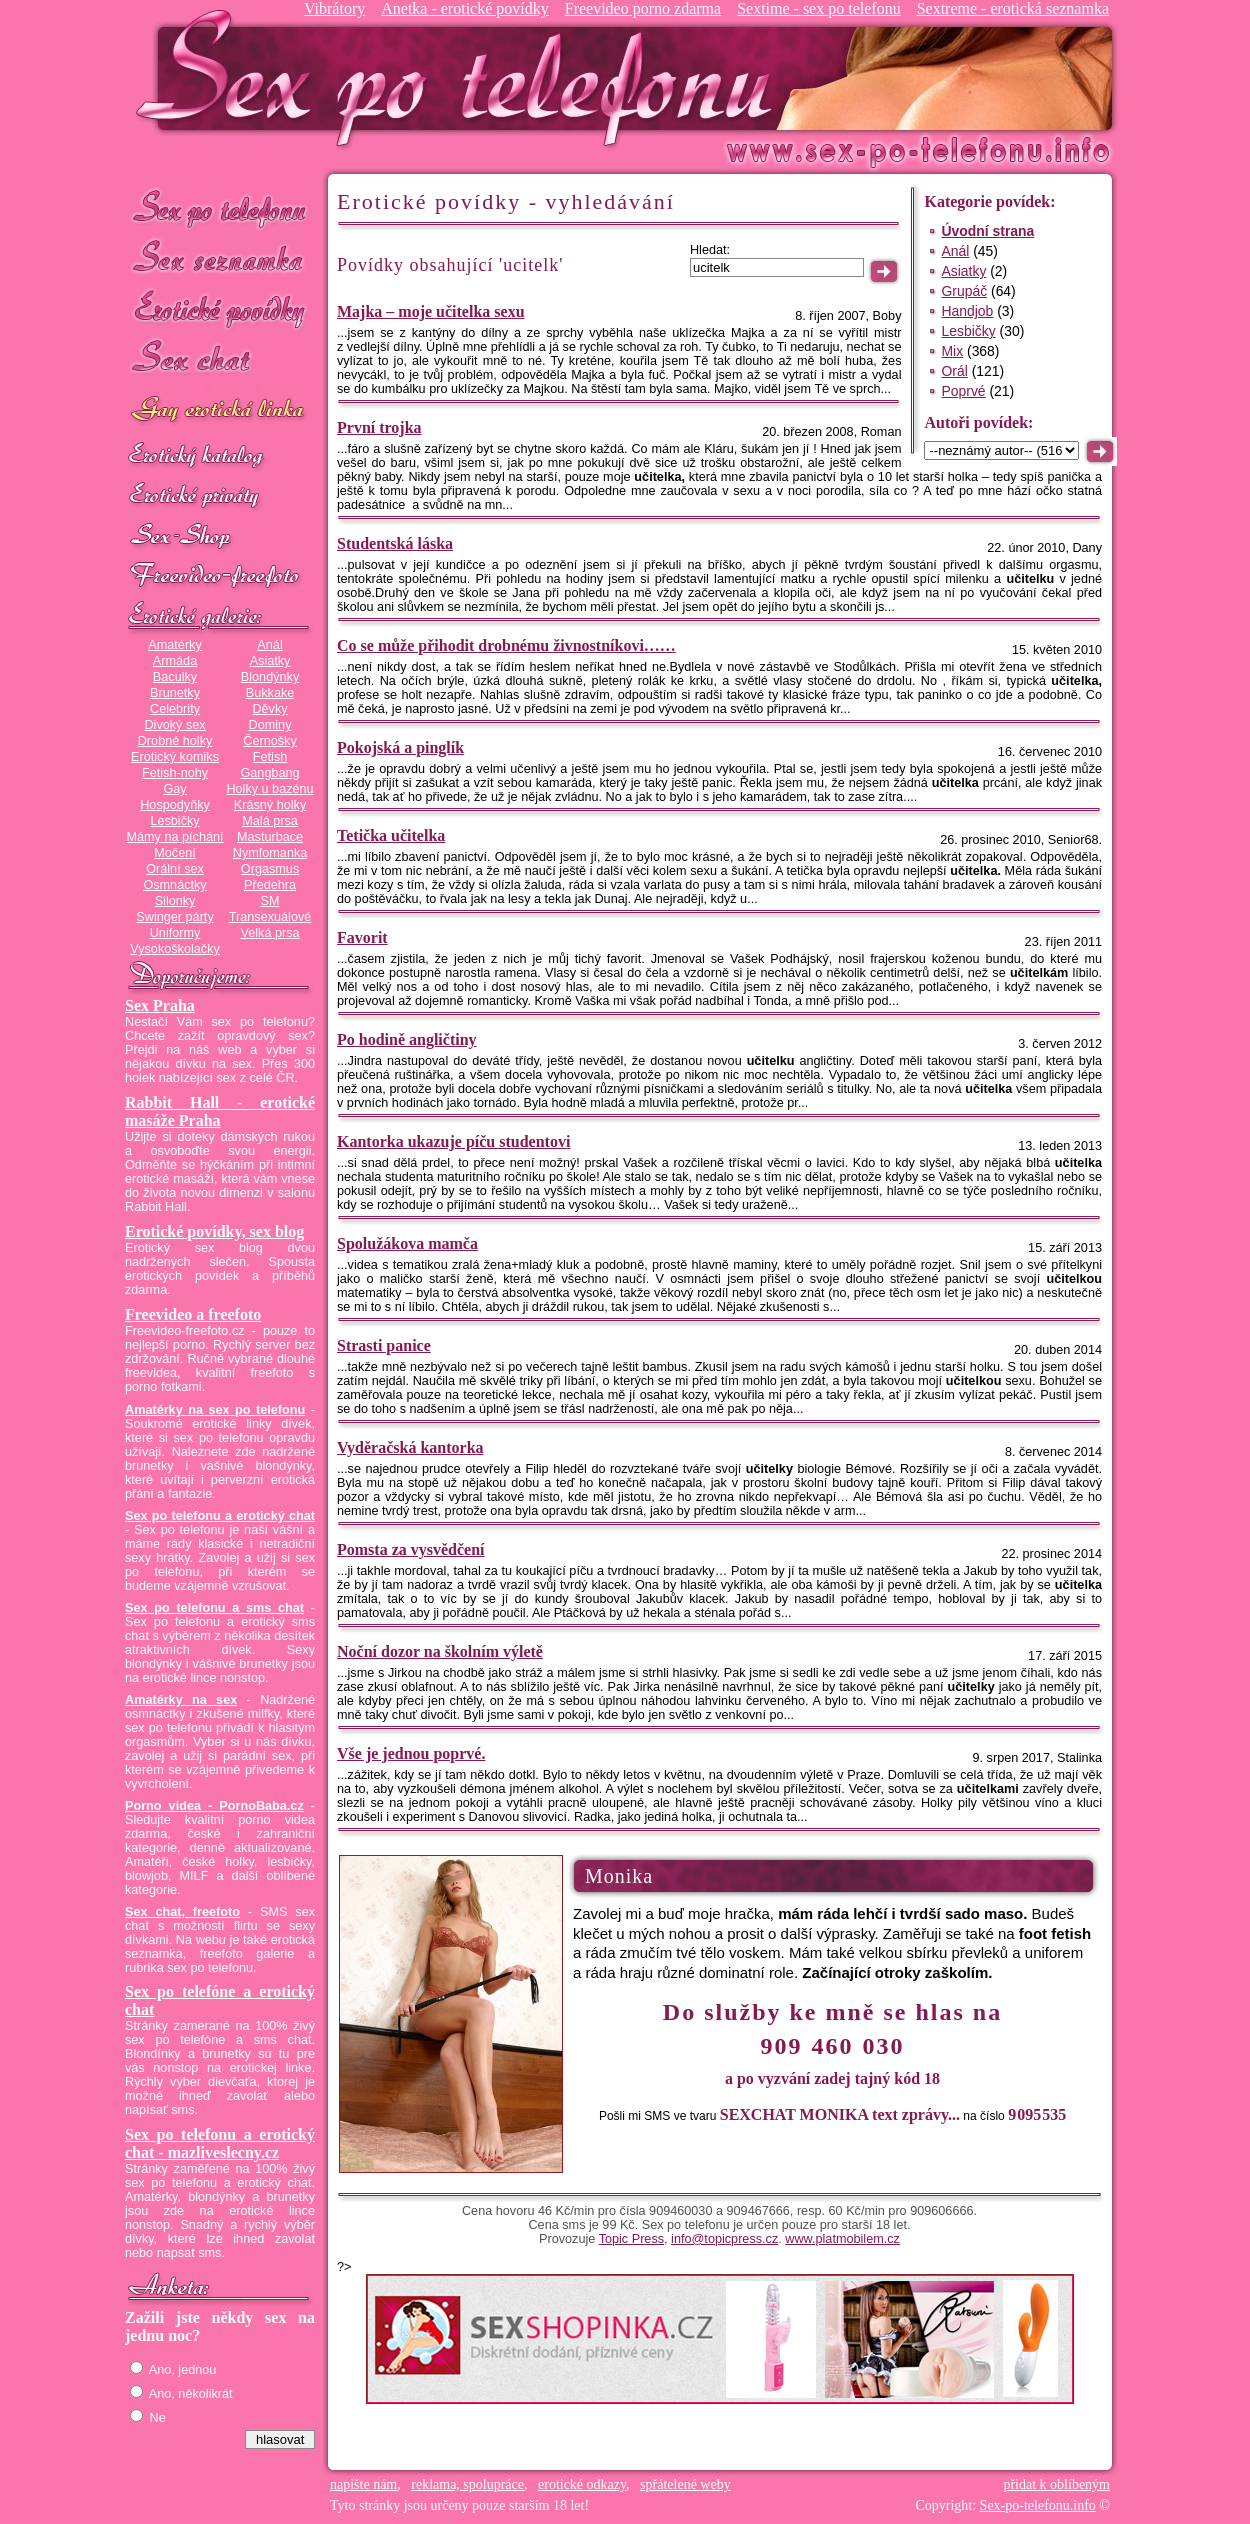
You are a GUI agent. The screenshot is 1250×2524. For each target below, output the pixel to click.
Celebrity (175, 709)
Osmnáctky (174, 885)
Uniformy (175, 933)
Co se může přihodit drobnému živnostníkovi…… (506, 645)
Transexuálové (270, 917)
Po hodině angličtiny (407, 1039)
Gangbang (269, 773)
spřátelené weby (685, 2484)
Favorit (362, 937)
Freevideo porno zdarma (643, 8)
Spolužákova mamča (407, 1243)
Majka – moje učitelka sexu (431, 311)
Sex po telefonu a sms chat (214, 1608)
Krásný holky (270, 805)
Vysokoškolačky (175, 949)
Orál (954, 371)
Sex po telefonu (220, 207)
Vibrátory (334, 8)
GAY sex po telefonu (220, 411)
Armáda (175, 661)
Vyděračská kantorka (410, 1447)
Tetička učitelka (391, 835)
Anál (269, 645)
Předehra (270, 885)
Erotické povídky (220, 309)
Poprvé (963, 391)
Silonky (175, 901)
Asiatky (270, 661)
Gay (174, 789)
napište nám (363, 2484)
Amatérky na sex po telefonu (215, 1410)
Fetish (270, 757)
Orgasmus (270, 869)
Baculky (175, 677)
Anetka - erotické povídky (465, 8)
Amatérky (174, 645)
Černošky (269, 741)
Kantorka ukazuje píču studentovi (453, 1141)
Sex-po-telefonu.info (1038, 2505)
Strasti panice (384, 1345)
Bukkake (270, 693)
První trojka (379, 427)
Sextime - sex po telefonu (819, 8)
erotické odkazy (582, 2484)
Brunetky (175, 693)
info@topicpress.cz (724, 2239)
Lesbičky (174, 821)
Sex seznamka (220, 258)
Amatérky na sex (181, 1700)
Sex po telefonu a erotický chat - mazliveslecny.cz (220, 2143)
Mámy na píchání (174, 837)
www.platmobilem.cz (842, 2239)
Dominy (270, 725)
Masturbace (270, 837)
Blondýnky (270, 677)
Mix (952, 351)
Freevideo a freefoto (193, 1314)
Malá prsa (270, 821)
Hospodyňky (175, 805)
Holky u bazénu (269, 789)
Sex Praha (160, 1005)
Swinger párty (174, 917)
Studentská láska (395, 543)
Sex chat (220, 360)
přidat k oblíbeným (1056, 2484)
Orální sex (175, 869)
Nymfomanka (270, 853)
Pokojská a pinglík (400, 747)
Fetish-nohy (175, 773)
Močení (175, 853)
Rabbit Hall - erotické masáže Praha (220, 1111)
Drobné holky (175, 741)
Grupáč (964, 291)
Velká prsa (269, 933)
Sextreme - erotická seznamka (1013, 8)
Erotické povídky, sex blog (214, 1231)
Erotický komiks (175, 757)
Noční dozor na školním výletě (440, 1651)
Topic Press (631, 2239)
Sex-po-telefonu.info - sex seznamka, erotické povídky (462, 77)
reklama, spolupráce (467, 2484)
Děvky (269, 709)
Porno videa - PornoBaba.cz (214, 1806)
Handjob (967, 311)
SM (270, 901)
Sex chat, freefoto (182, 1912)
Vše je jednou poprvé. (411, 1753)
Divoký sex (174, 725)
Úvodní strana (987, 231)
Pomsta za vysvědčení (411, 1549)
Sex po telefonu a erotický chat (220, 1516)
